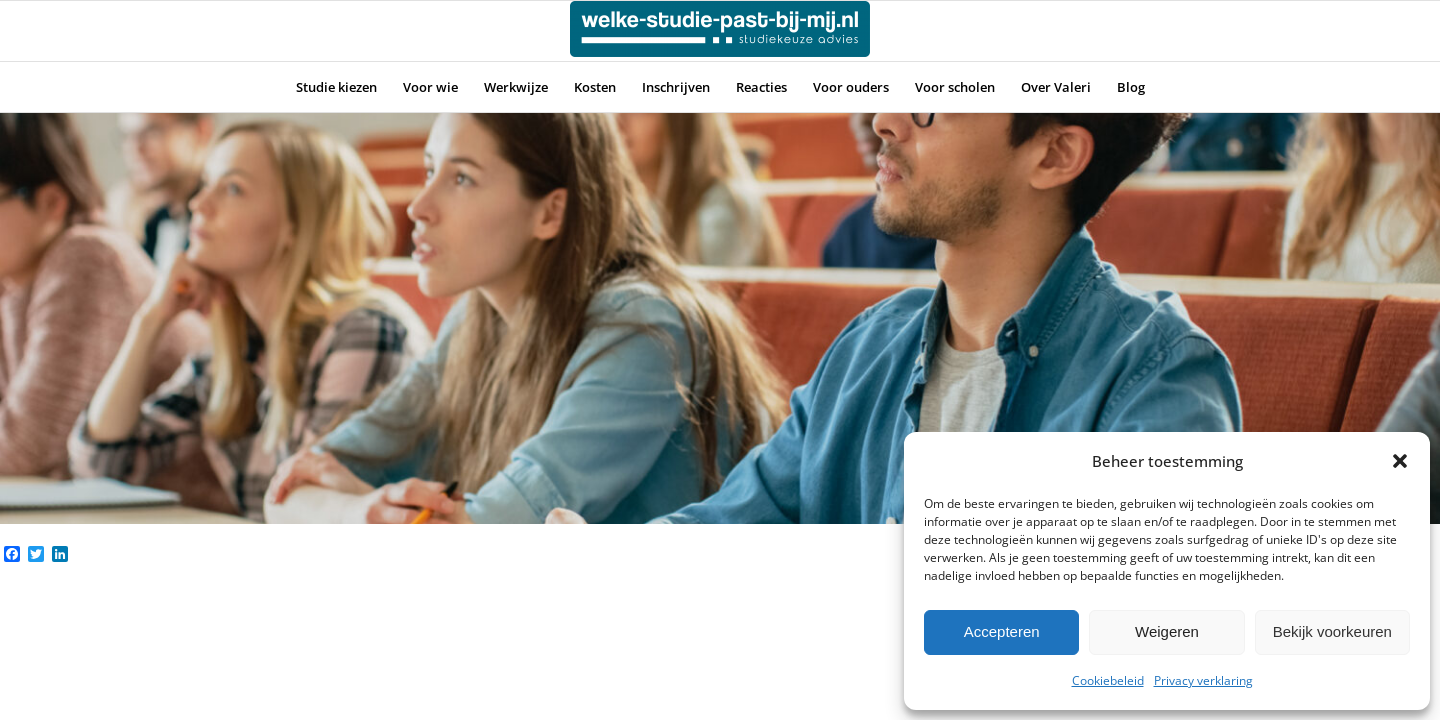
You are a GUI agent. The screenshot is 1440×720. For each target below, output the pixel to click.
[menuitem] (336, 87)
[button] (1400, 461)
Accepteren (1002, 631)
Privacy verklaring (1203, 680)
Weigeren (1167, 631)
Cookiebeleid (1108, 680)
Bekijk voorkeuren (1332, 631)
